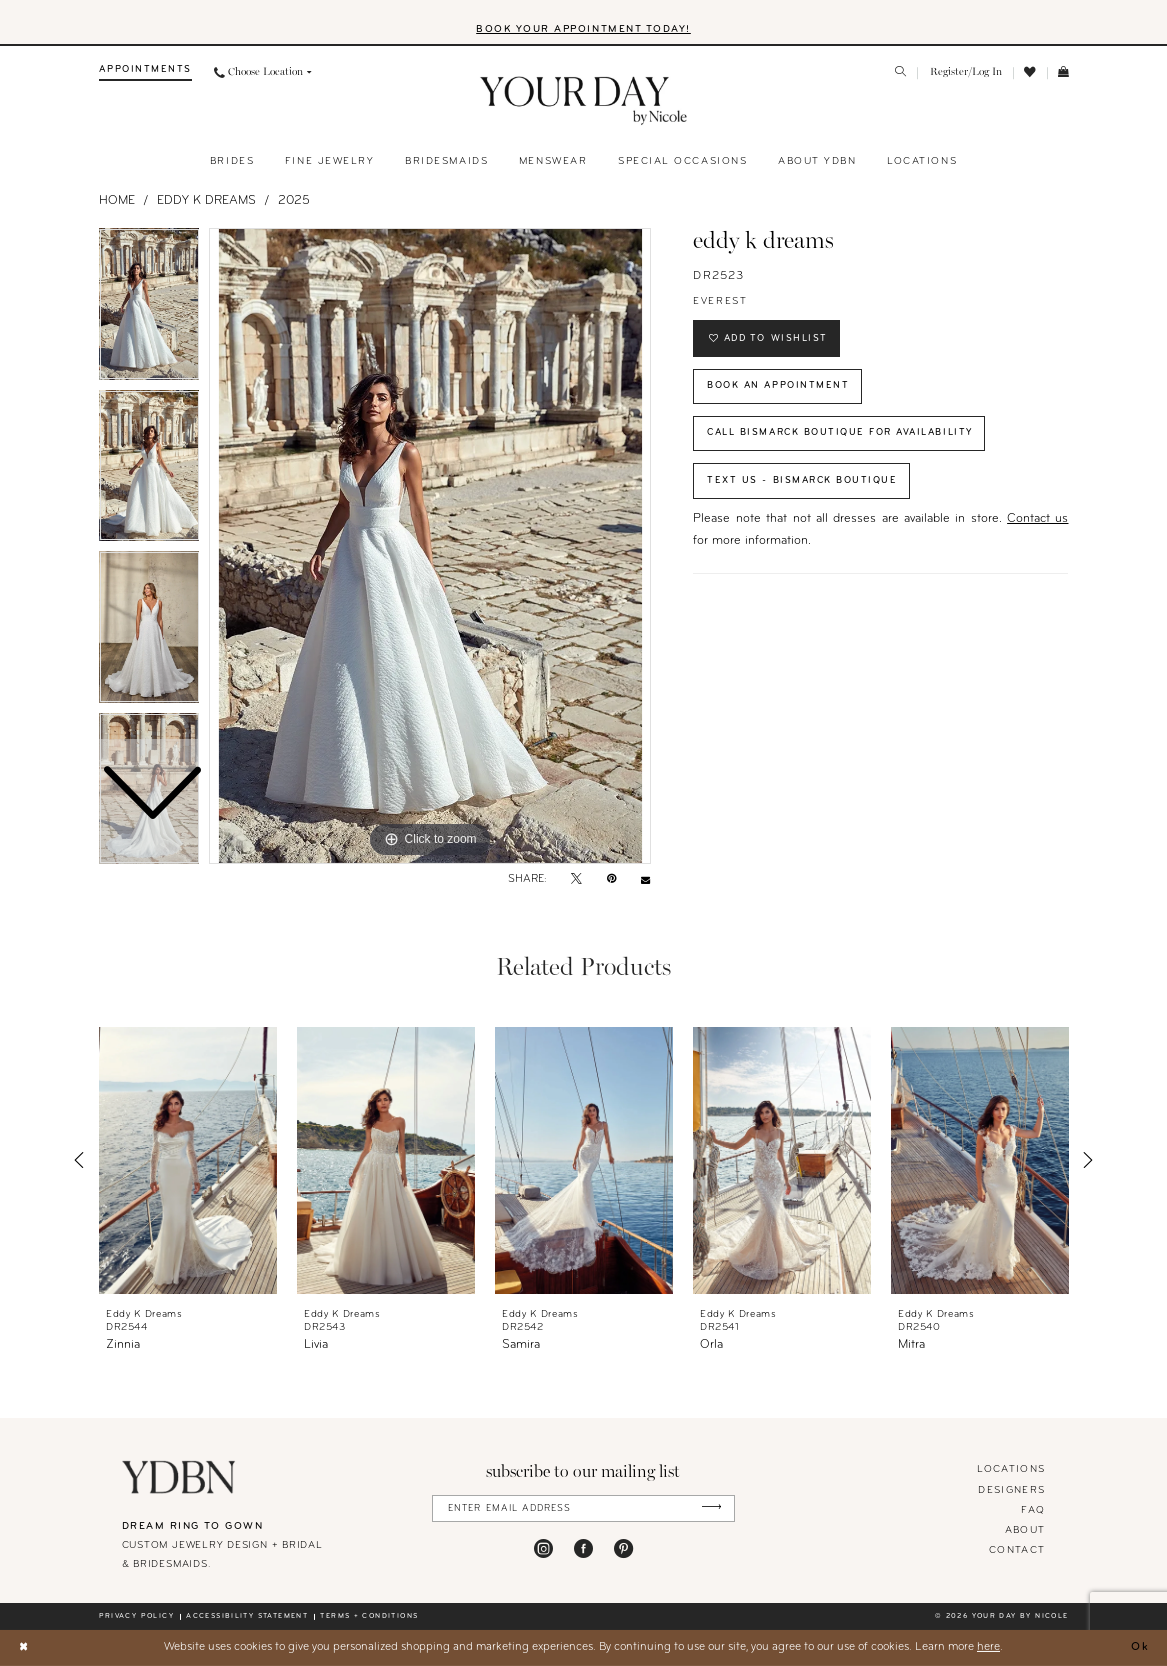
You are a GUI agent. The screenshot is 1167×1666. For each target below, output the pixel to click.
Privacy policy (136, 1616)
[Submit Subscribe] (711, 1508)
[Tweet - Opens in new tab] (576, 881)
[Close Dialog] (23, 1647)
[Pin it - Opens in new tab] (611, 881)
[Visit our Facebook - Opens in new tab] (583, 1548)
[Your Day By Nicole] (179, 1478)
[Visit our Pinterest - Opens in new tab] (623, 1548)
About (1025, 1530)
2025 (294, 201)
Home (117, 201)
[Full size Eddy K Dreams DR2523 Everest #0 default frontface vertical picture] (430, 547)
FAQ (1033, 1510)
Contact (1017, 1550)
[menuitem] (145, 73)
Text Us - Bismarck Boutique (803, 482)
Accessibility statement (247, 1616)
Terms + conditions (369, 1616)
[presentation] (188, 1160)
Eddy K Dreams (206, 201)
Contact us (1037, 522)
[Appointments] (145, 73)
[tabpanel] (430, 547)
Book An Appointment (779, 386)
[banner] (583, 102)
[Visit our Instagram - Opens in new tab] (543, 1548)
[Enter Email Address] (583, 1508)
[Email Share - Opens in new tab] (645, 880)
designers (1011, 1490)
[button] (965, 73)
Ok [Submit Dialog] (1140, 1647)
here (988, 1647)
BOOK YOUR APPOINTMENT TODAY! (583, 29)
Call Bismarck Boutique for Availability (844, 434)
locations (1011, 1470)
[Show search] (900, 74)
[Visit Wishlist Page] (1030, 73)
